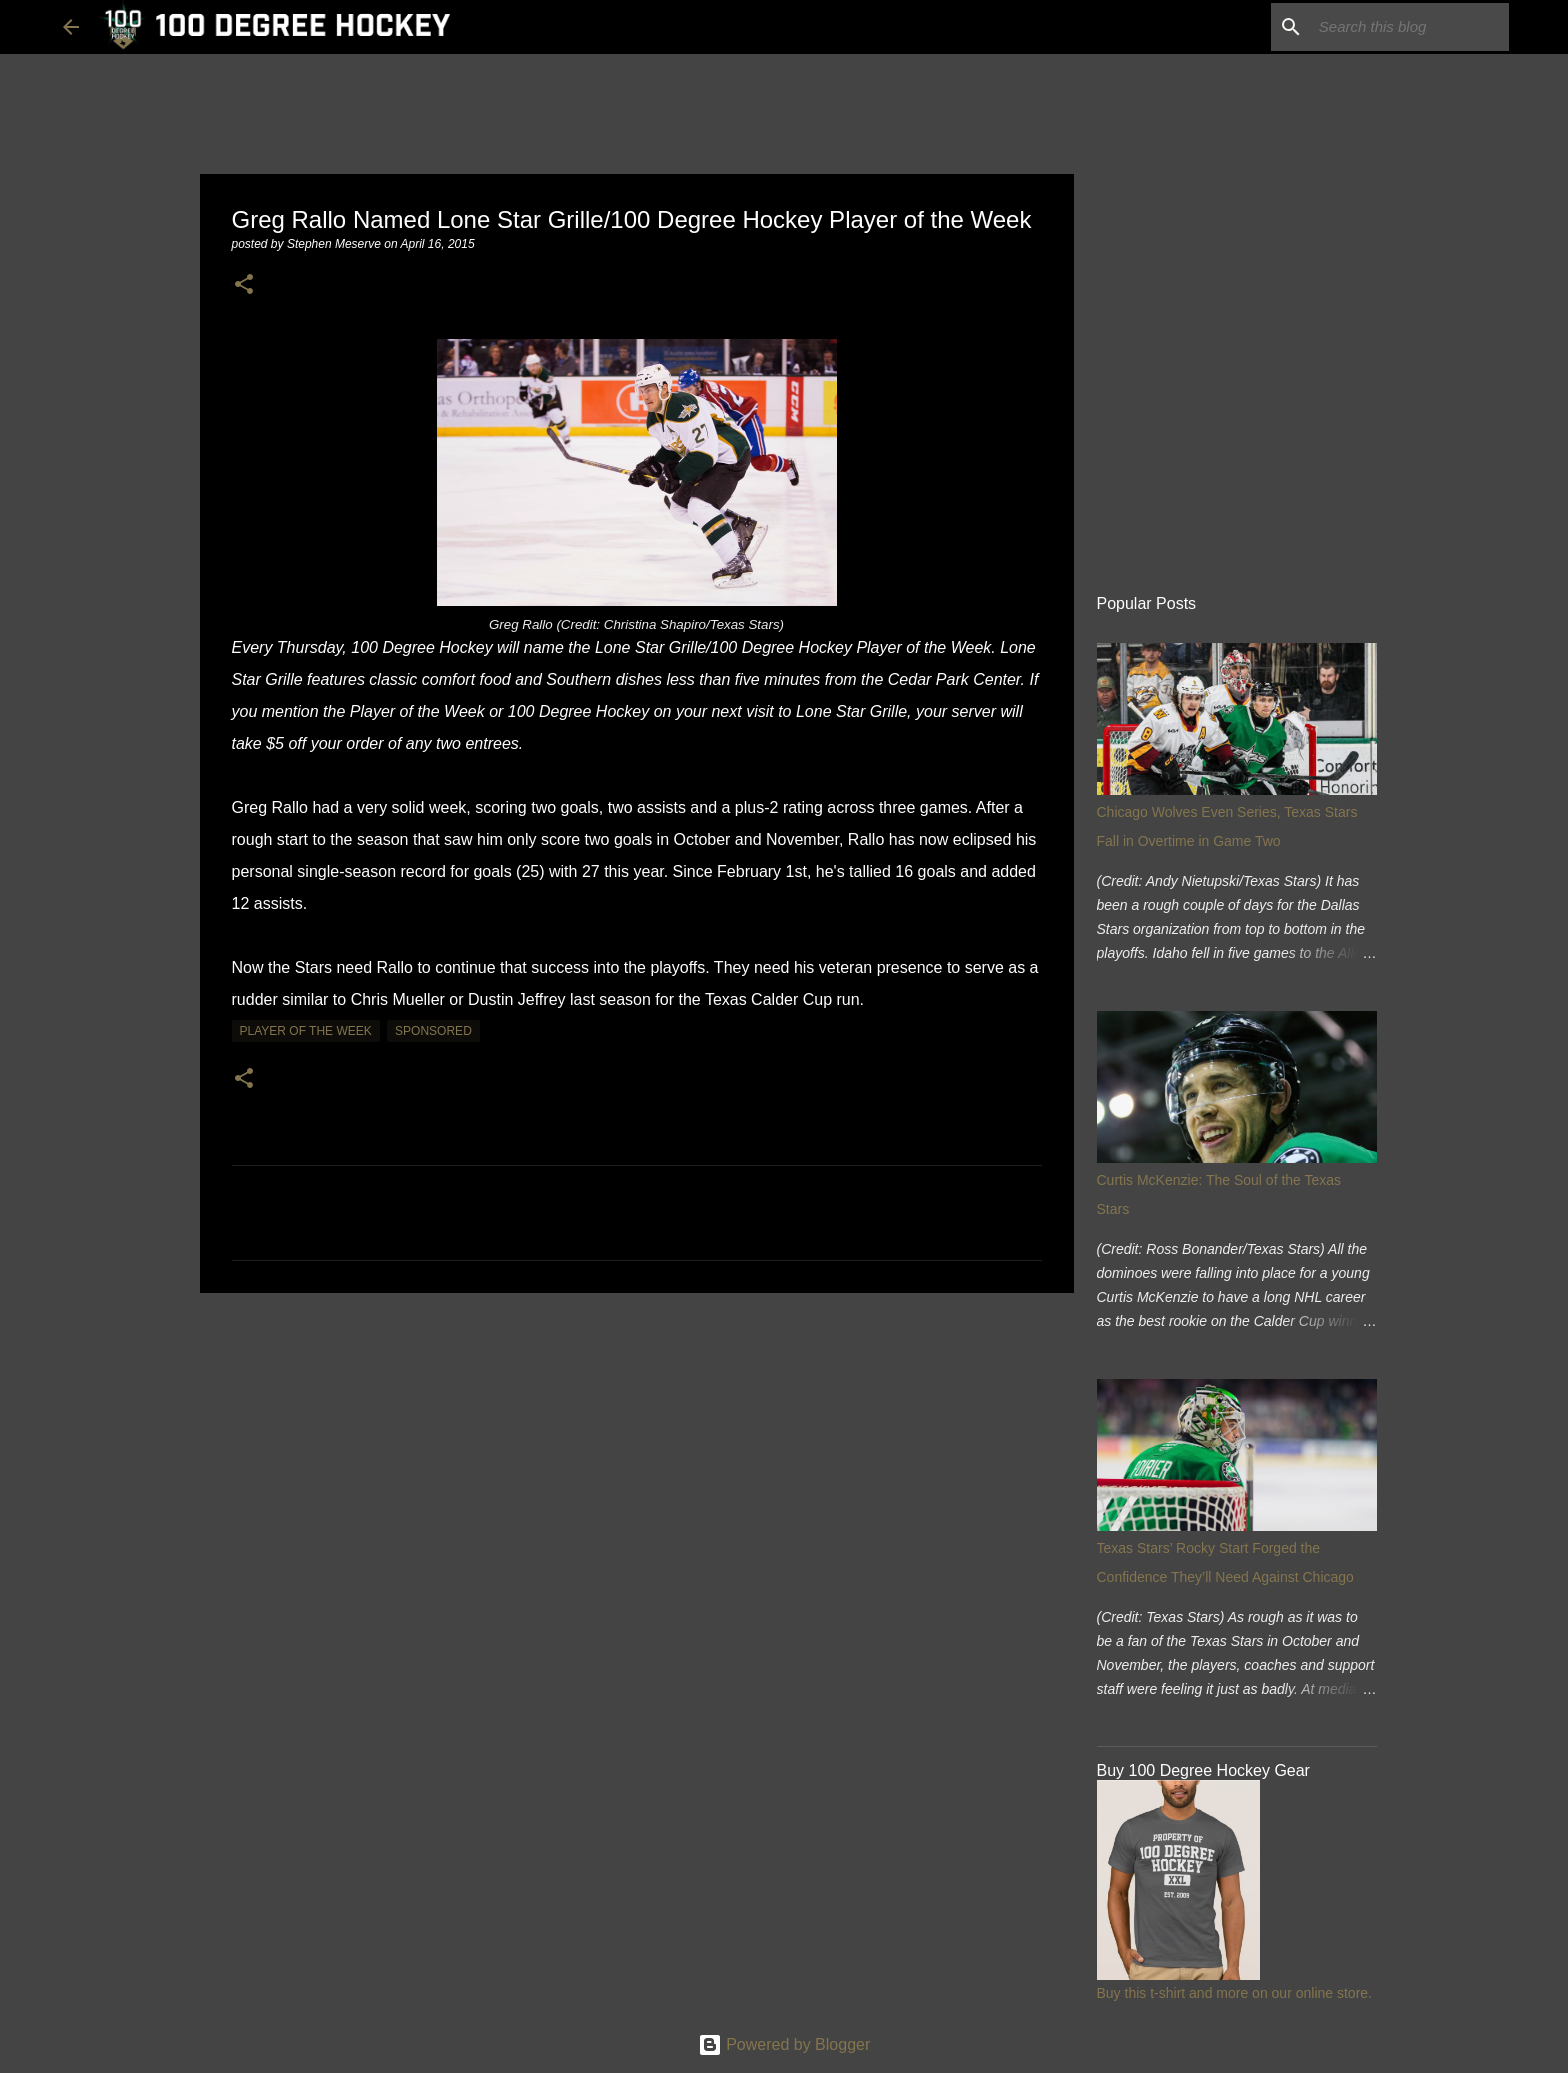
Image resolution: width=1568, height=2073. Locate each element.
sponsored (433, 1031)
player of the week (306, 1031)
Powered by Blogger (784, 2044)
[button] (244, 285)
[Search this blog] (1404, 27)
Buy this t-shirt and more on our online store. (1234, 1993)
